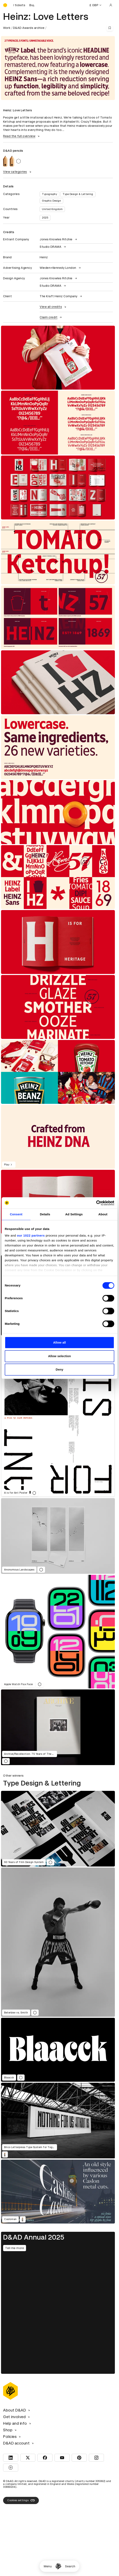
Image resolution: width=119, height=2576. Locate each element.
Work (6, 27)
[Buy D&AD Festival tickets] (23, 5)
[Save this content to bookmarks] (110, 28)
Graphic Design (51, 200)
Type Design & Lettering (78, 194)
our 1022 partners (31, 1235)
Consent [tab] (16, 1214)
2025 (45, 217)
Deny (59, 1369)
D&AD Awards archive (29, 27)
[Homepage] (58, 2566)
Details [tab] (45, 1214)
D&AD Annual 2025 (33, 2237)
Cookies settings (21, 2500)
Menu (48, 2566)
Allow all (59, 1342)
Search (70, 2566)
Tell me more (14, 2248)
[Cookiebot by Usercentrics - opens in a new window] (96, 1203)
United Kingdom (52, 209)
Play (8, 1165)
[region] (58, 1137)
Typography (49, 194)
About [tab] (102, 1214)
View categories (17, 172)
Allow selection (59, 1356)
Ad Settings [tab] (74, 1214)
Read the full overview (21, 136)
